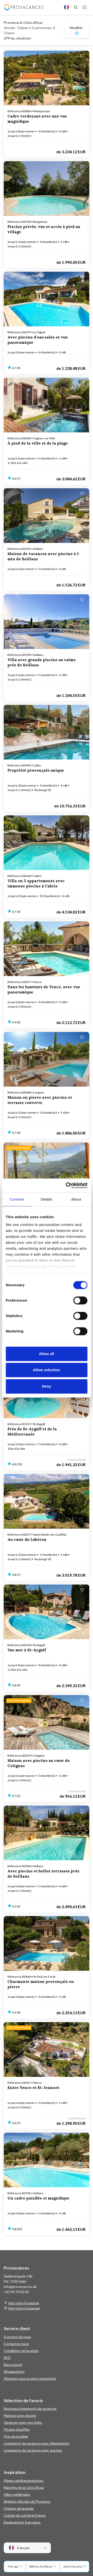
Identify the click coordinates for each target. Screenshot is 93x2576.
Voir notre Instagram (24, 2308)
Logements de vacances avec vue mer (33, 2450)
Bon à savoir (13, 2364)
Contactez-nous (16, 2344)
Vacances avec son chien (23, 2422)
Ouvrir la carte (74, 2566)
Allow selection (46, 1370)
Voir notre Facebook (23, 2303)
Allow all (46, 1354)
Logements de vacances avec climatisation (36, 2443)
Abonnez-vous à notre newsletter (30, 2378)
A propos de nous (17, 2337)
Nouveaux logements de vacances (30, 2408)
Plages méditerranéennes (24, 2480)
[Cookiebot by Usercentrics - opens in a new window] (66, 1185)
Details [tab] (46, 1199)
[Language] (66, 7)
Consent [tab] (17, 1199)
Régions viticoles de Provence (27, 2501)
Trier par (14, 2566)
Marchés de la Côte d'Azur (24, 2487)
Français (19, 2547)
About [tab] (76, 1199)
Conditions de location (21, 2351)
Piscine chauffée (17, 2429)
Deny (46, 1386)
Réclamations (14, 2371)
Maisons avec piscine (20, 2415)
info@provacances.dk (20, 2286)
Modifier (77, 31)
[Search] (75, 7)
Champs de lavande (19, 2508)
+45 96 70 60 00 (16, 2292)
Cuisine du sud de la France (25, 2515)
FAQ (7, 2357)
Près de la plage (16, 2436)
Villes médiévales (17, 2494)
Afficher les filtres (42, 2566)
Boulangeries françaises (22, 2522)
